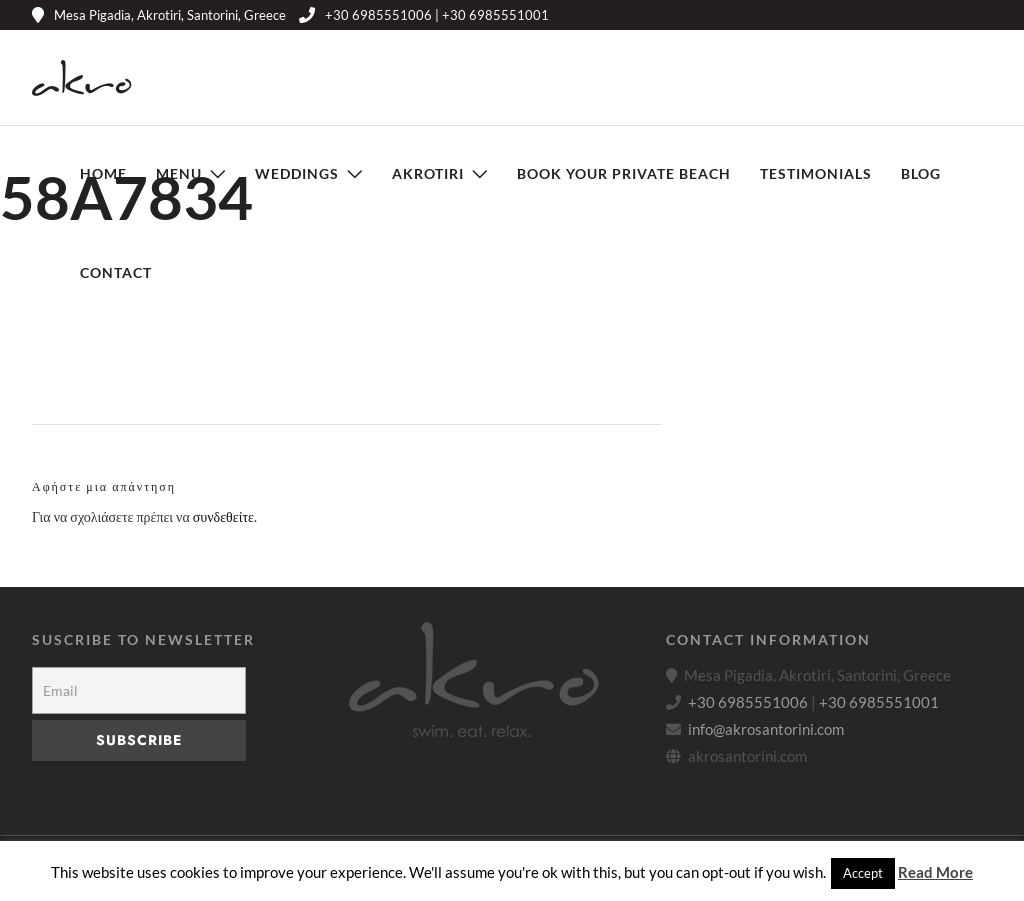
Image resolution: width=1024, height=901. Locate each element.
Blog (921, 173)
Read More (935, 872)
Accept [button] (863, 873)
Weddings (297, 173)
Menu (179, 173)
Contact (116, 272)
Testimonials (816, 173)
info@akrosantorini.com (766, 729)
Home (103, 173)
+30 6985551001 (879, 702)
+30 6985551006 (748, 702)
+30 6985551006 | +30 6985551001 (424, 15)
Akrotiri (428, 173)
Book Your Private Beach (624, 173)
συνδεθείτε (223, 516)
